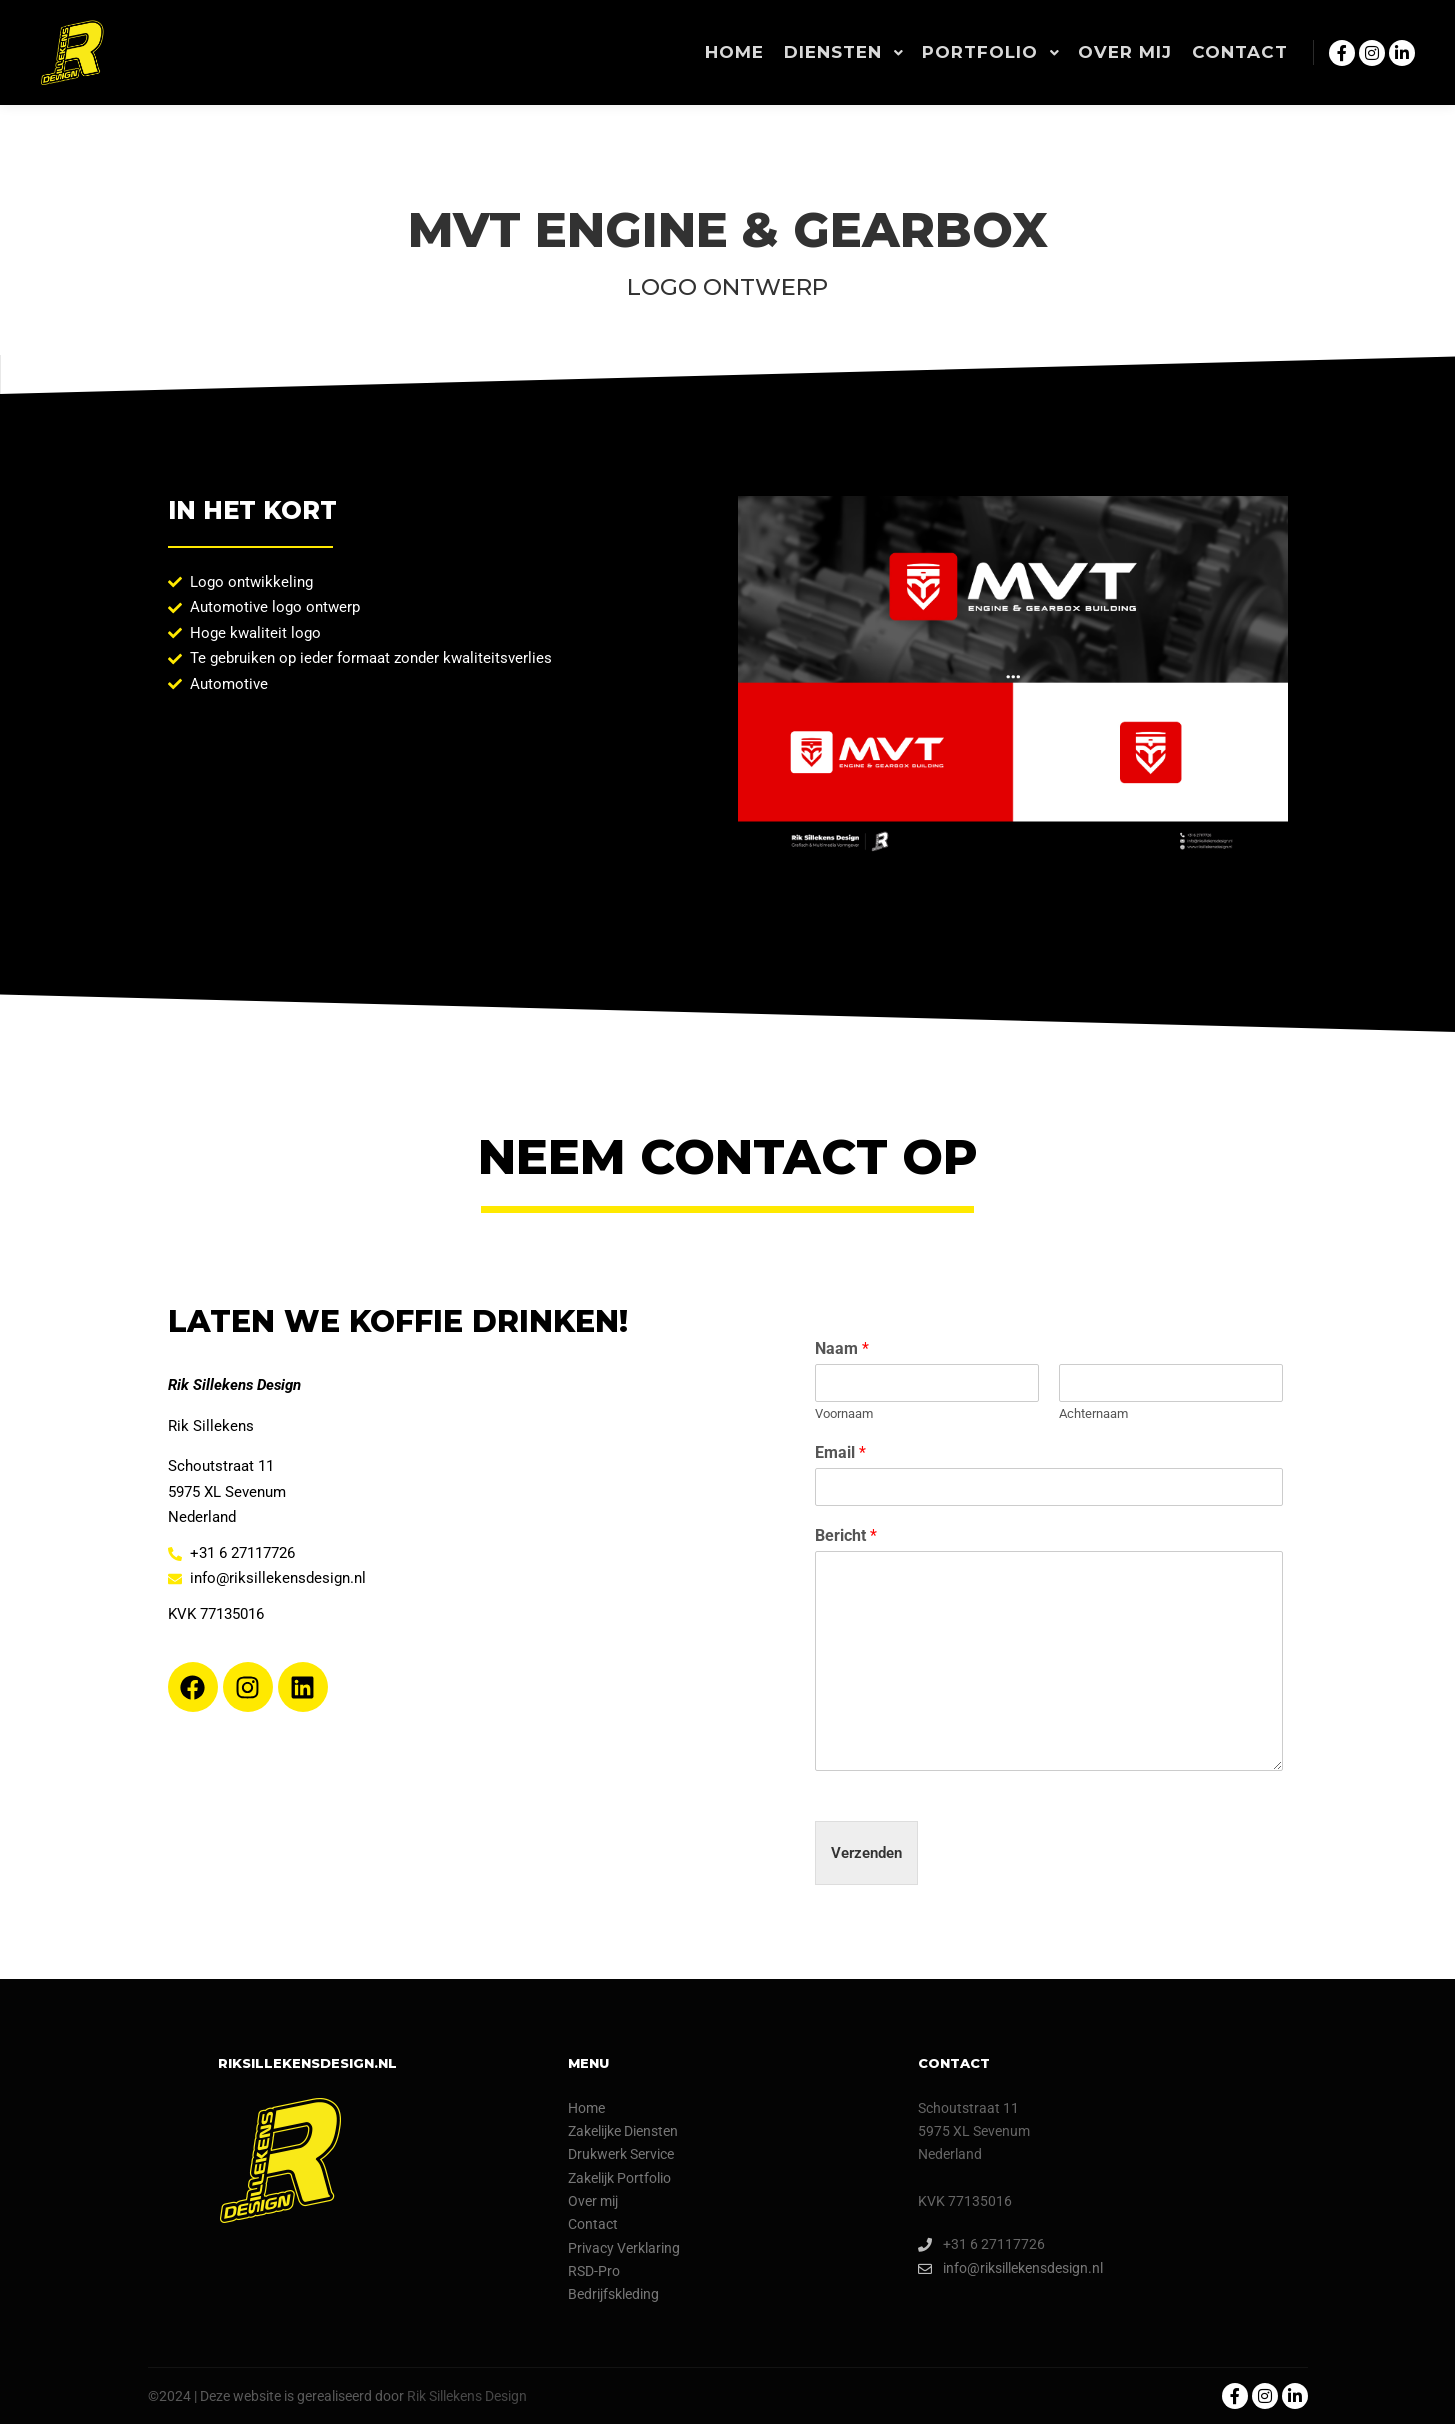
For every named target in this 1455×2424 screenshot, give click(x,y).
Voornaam (844, 1413)
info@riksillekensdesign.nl (1010, 2268)
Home (586, 2108)
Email (840, 1452)
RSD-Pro (594, 2271)
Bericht (846, 1535)
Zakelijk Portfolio (619, 2178)
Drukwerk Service (621, 2154)
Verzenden (866, 1853)
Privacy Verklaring (624, 2248)
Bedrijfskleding (613, 2294)
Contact (593, 2224)
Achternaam (1093, 1413)
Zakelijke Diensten (623, 2131)
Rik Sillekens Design (467, 2396)
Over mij (593, 2201)
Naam (842, 1348)
